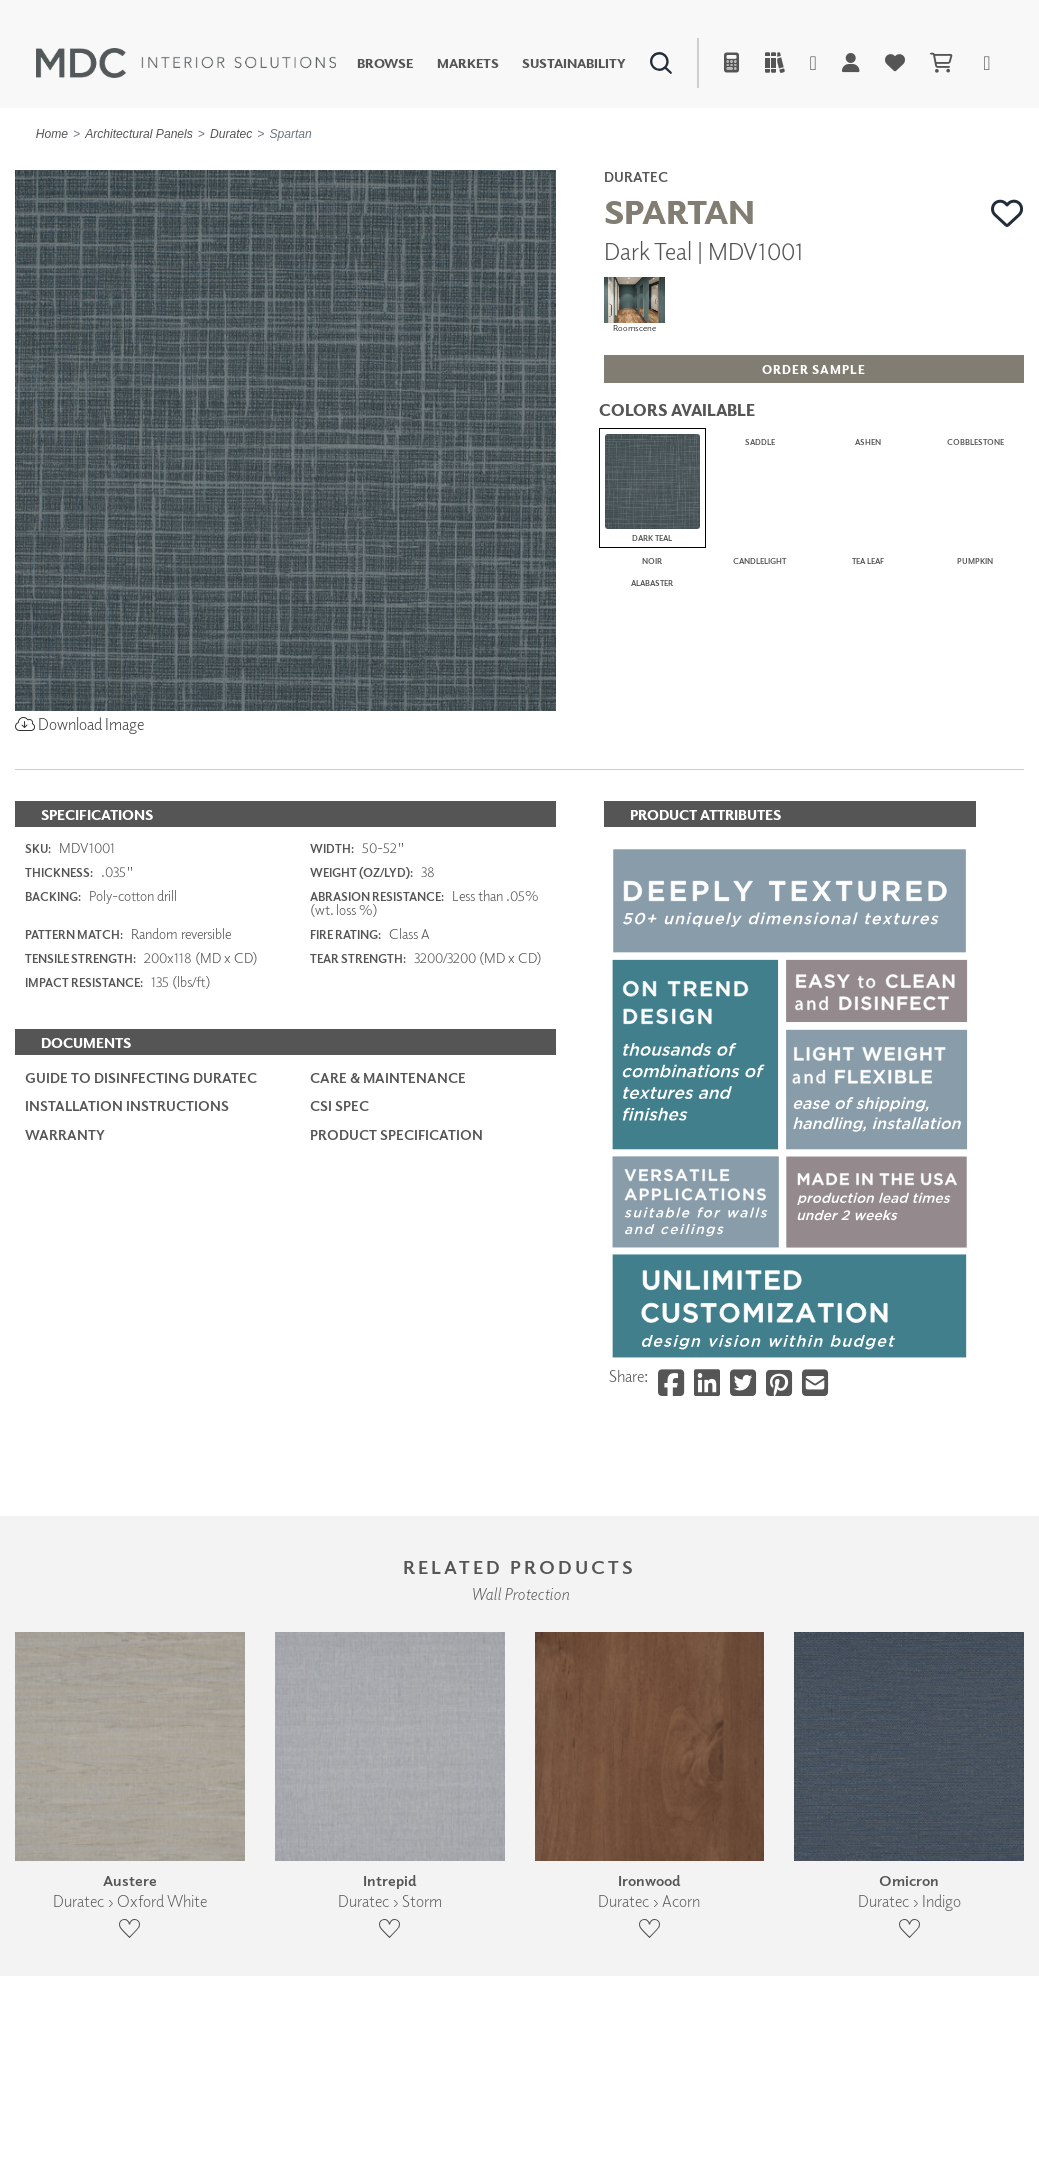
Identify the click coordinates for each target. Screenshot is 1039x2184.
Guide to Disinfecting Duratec (141, 1127)
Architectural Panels (139, 134)
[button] (1007, 214)
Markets (468, 63)
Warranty (65, 1183)
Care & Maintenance (388, 1127)
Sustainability (574, 63)
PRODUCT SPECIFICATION (396, 1183)
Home (52, 134)
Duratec (231, 134)
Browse (385, 63)
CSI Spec (339, 1155)
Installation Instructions (127, 1155)
